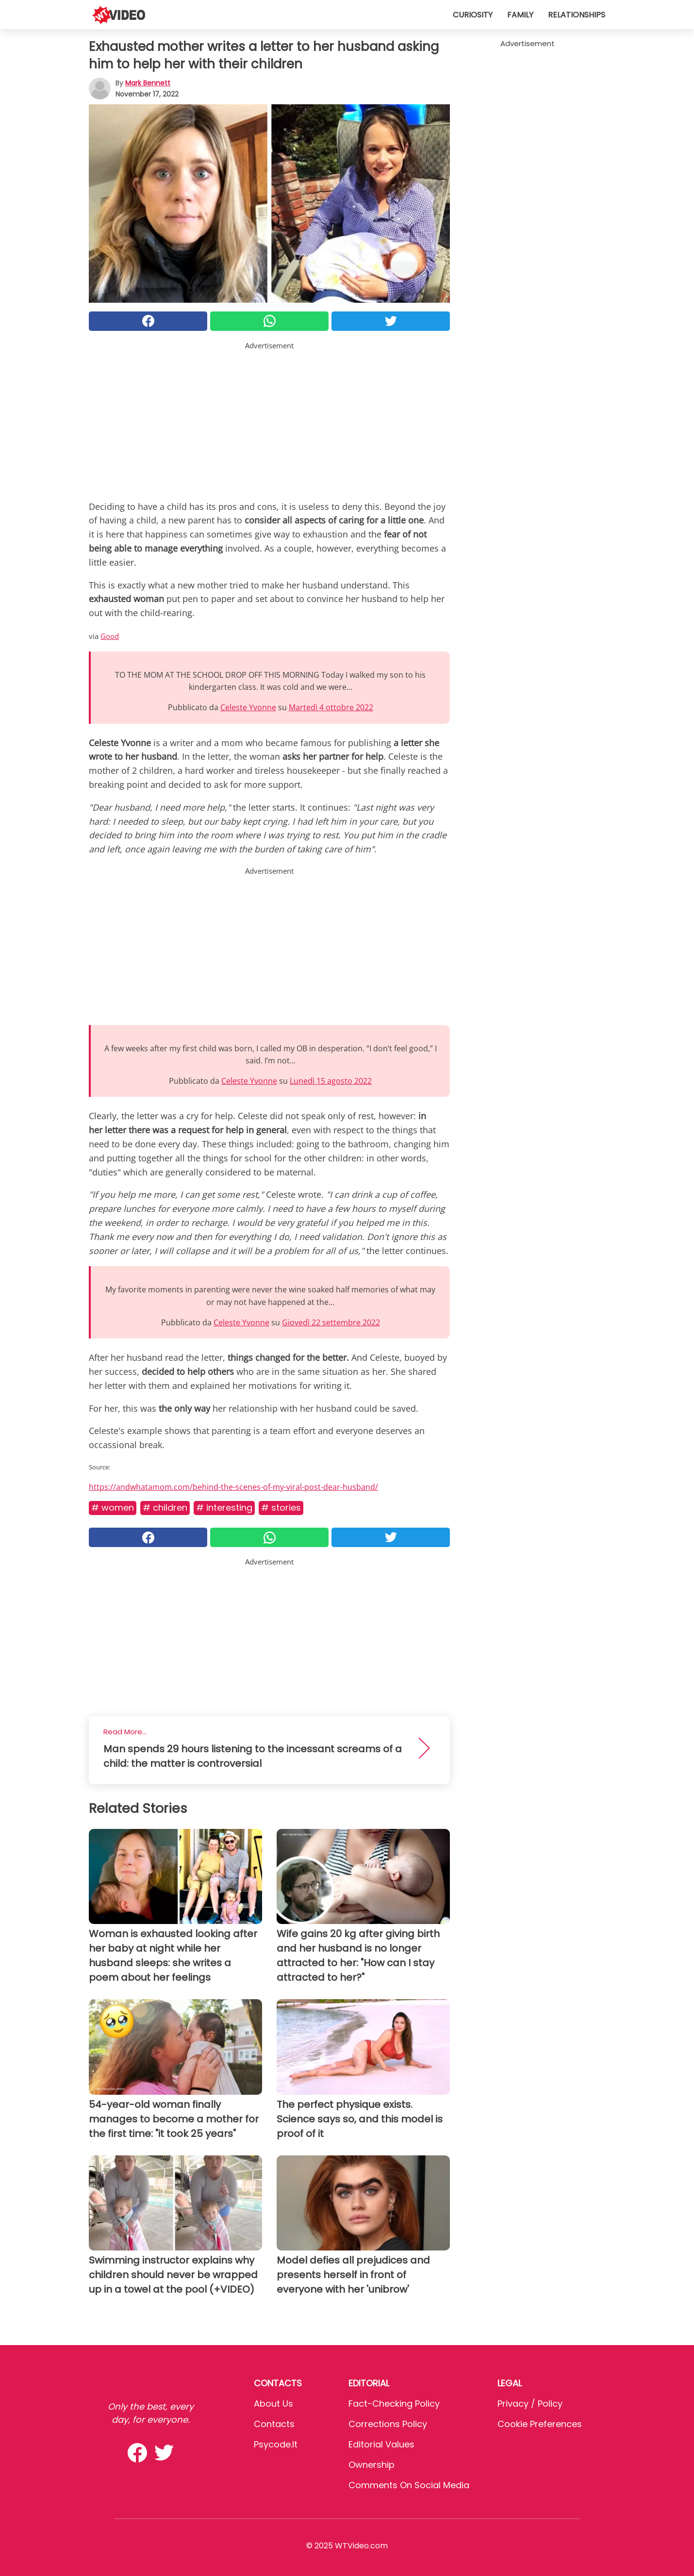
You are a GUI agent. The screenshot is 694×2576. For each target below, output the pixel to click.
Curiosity (473, 14)
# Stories (281, 1507)
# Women (112, 1507)
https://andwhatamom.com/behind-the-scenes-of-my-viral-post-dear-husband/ (233, 1487)
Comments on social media (408, 2485)
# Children (165, 1507)
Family (520, 14)
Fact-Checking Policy (394, 2403)
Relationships (576, 14)
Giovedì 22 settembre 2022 (331, 1322)
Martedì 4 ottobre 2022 (331, 707)
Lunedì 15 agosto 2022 (331, 1081)
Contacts (274, 2424)
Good (109, 636)
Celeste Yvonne (248, 707)
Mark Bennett (147, 83)
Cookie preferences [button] (539, 2424)
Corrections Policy (387, 2424)
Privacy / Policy (529, 2403)
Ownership (371, 2465)
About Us (273, 2403)
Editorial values (381, 2444)
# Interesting (224, 1507)
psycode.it (275, 2444)
